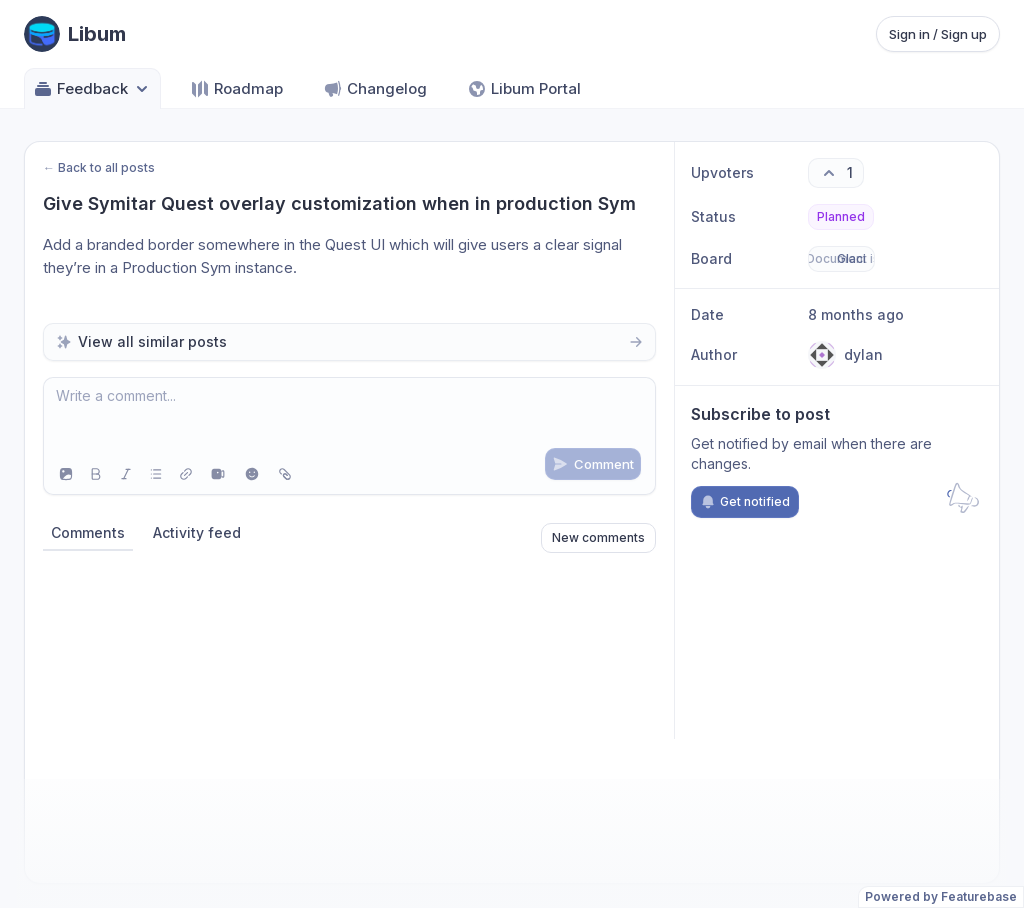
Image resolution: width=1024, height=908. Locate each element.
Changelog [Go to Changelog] (375, 89)
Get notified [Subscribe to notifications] (745, 502)
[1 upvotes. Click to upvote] (836, 173)
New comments (598, 537)
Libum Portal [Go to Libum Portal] (524, 89)
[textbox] (349, 416)
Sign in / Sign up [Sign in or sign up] (938, 34)
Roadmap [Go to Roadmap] (236, 89)
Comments (88, 532)
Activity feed (197, 532)
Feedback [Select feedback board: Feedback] (92, 89)
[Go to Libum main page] (75, 34)
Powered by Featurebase (941, 896)
